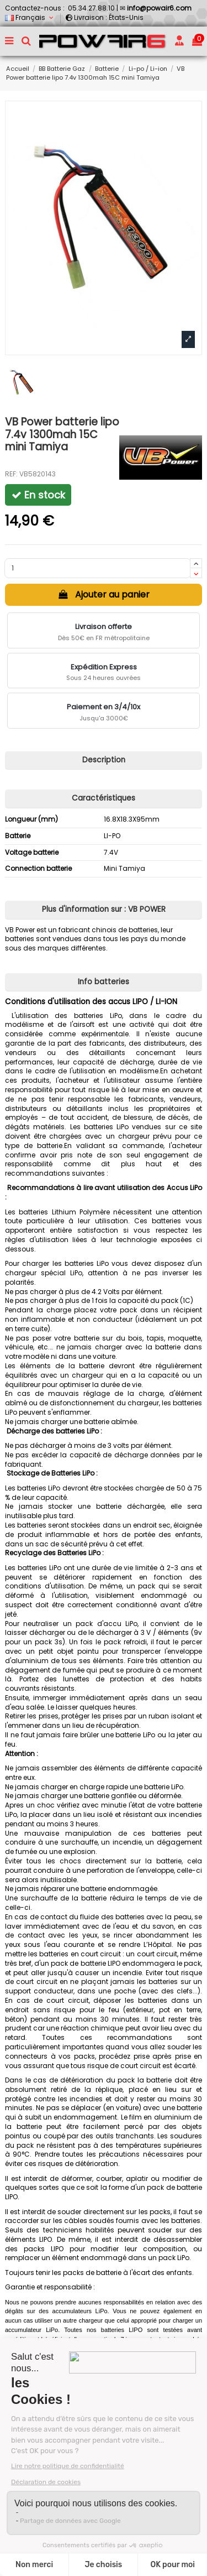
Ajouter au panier (103, 594)
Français (30, 17)
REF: (11, 474)
